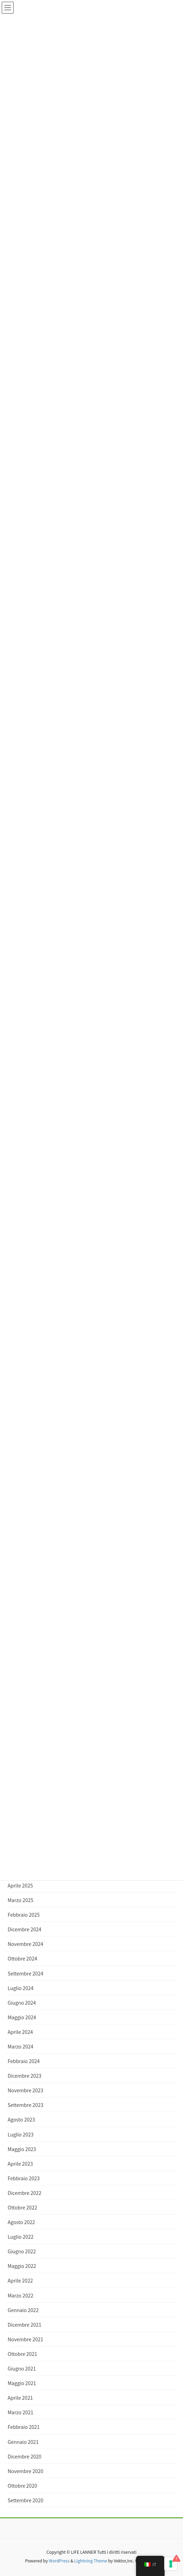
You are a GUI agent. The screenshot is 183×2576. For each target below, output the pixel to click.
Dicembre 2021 (24, 2324)
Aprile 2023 (20, 2163)
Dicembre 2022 (24, 2192)
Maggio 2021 (22, 2383)
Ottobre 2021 (22, 2353)
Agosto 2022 (21, 2222)
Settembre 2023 (25, 2104)
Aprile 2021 (20, 2397)
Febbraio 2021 (24, 2426)
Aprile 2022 (20, 2280)
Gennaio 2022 (23, 2310)
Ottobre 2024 (22, 1958)
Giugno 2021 (22, 2368)
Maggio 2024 (22, 2017)
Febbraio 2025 (24, 1914)
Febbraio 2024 (24, 2061)
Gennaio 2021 (23, 2441)
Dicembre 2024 (24, 1929)
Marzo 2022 (20, 2295)
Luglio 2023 (20, 2134)
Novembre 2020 (25, 2471)
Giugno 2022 (22, 2251)
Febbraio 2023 (24, 2178)
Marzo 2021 (20, 2412)
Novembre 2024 (25, 1943)
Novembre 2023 (25, 2090)
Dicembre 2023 (24, 2075)
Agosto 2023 (21, 2119)
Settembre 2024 (25, 1973)
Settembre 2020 (25, 2500)
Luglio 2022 (20, 2236)
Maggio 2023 (22, 2149)
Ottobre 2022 (22, 2207)
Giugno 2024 (22, 2002)
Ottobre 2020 (22, 2485)
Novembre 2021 (25, 2339)
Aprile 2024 (20, 2031)
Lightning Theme (90, 2560)
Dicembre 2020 (24, 2456)
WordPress (59, 2560)
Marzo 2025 (20, 1900)
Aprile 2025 (20, 1885)
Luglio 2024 (20, 1988)
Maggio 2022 (22, 2265)
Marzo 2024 (20, 2046)
